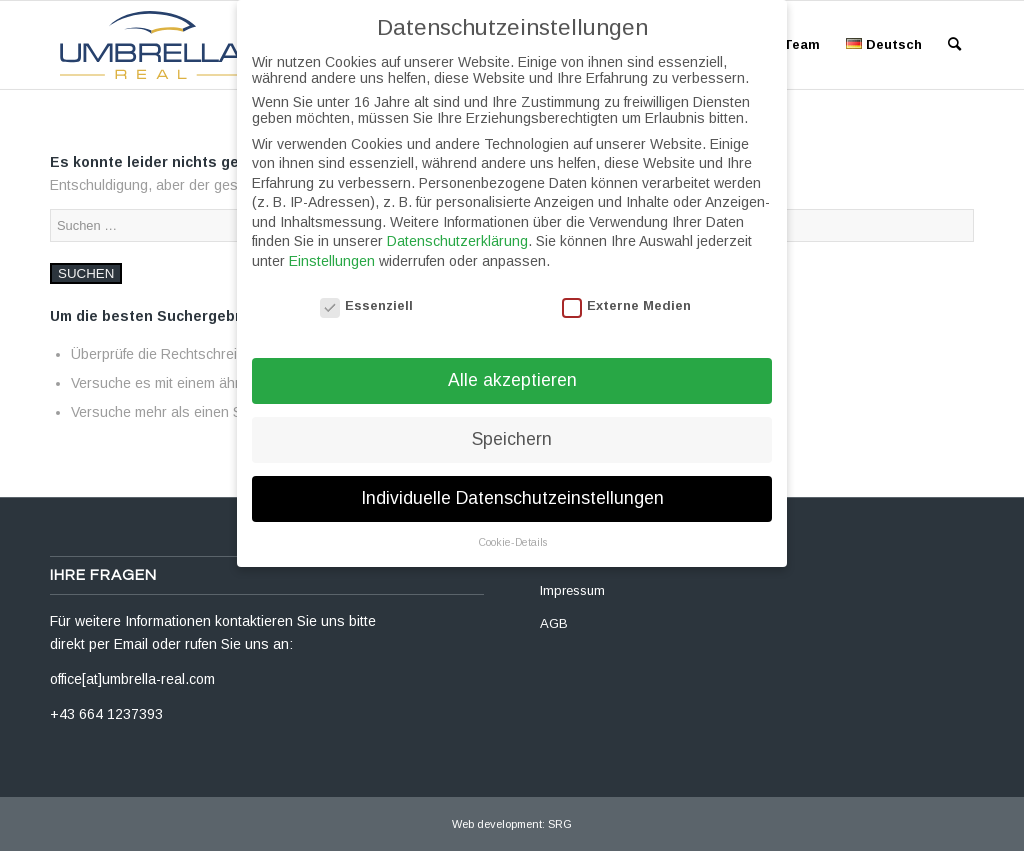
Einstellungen (332, 247)
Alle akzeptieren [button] (512, 367)
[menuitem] (801, 45)
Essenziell (367, 291)
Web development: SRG (512, 824)
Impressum (572, 590)
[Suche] (954, 45)
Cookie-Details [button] (512, 528)
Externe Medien (627, 291)
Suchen (86, 273)
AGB (554, 623)
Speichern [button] (512, 426)
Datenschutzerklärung (457, 228)
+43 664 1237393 (106, 714)
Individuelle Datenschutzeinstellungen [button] (512, 485)
